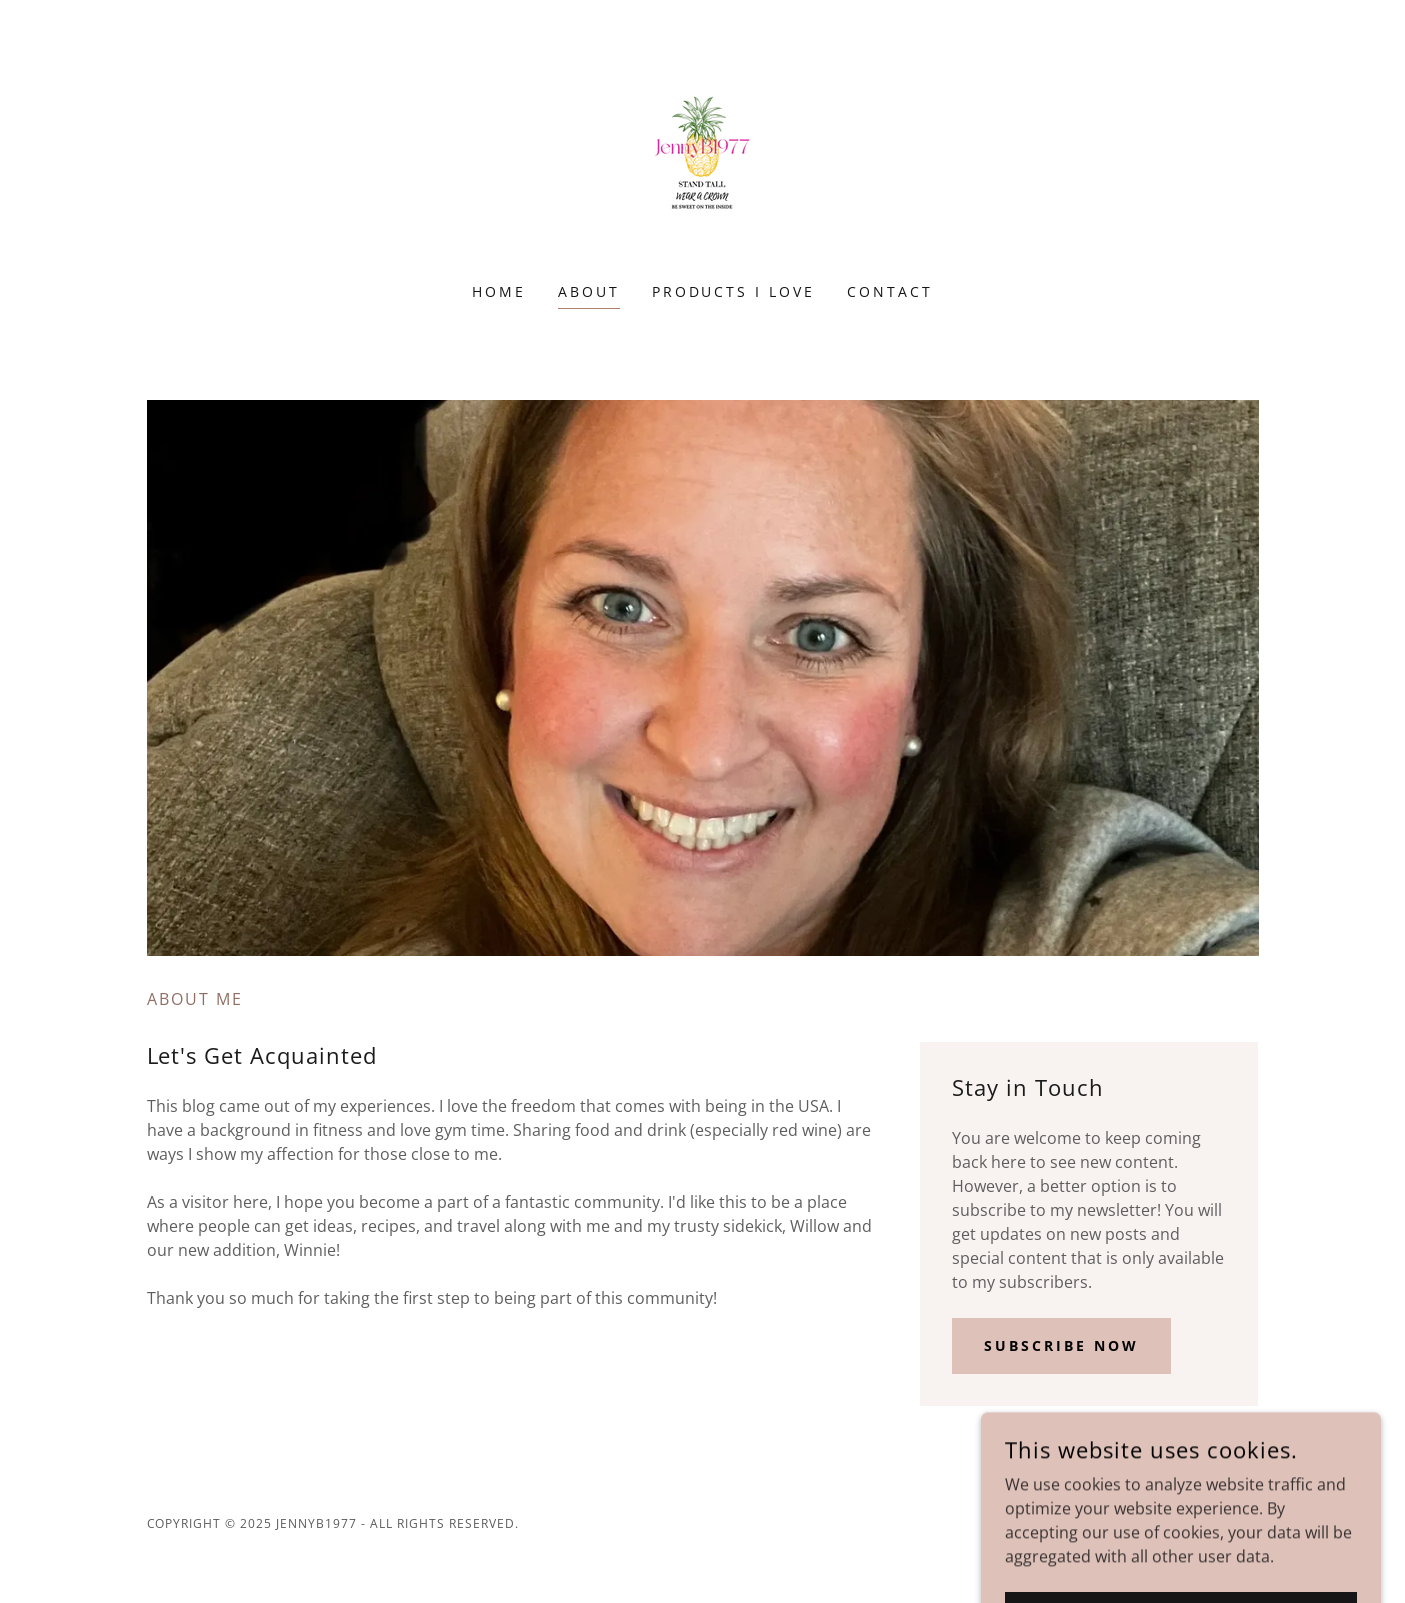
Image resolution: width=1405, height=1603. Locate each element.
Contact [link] (890, 291)
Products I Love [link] (734, 291)
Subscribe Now (1061, 1345)
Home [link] (499, 291)
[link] (702, 154)
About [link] (589, 291)
